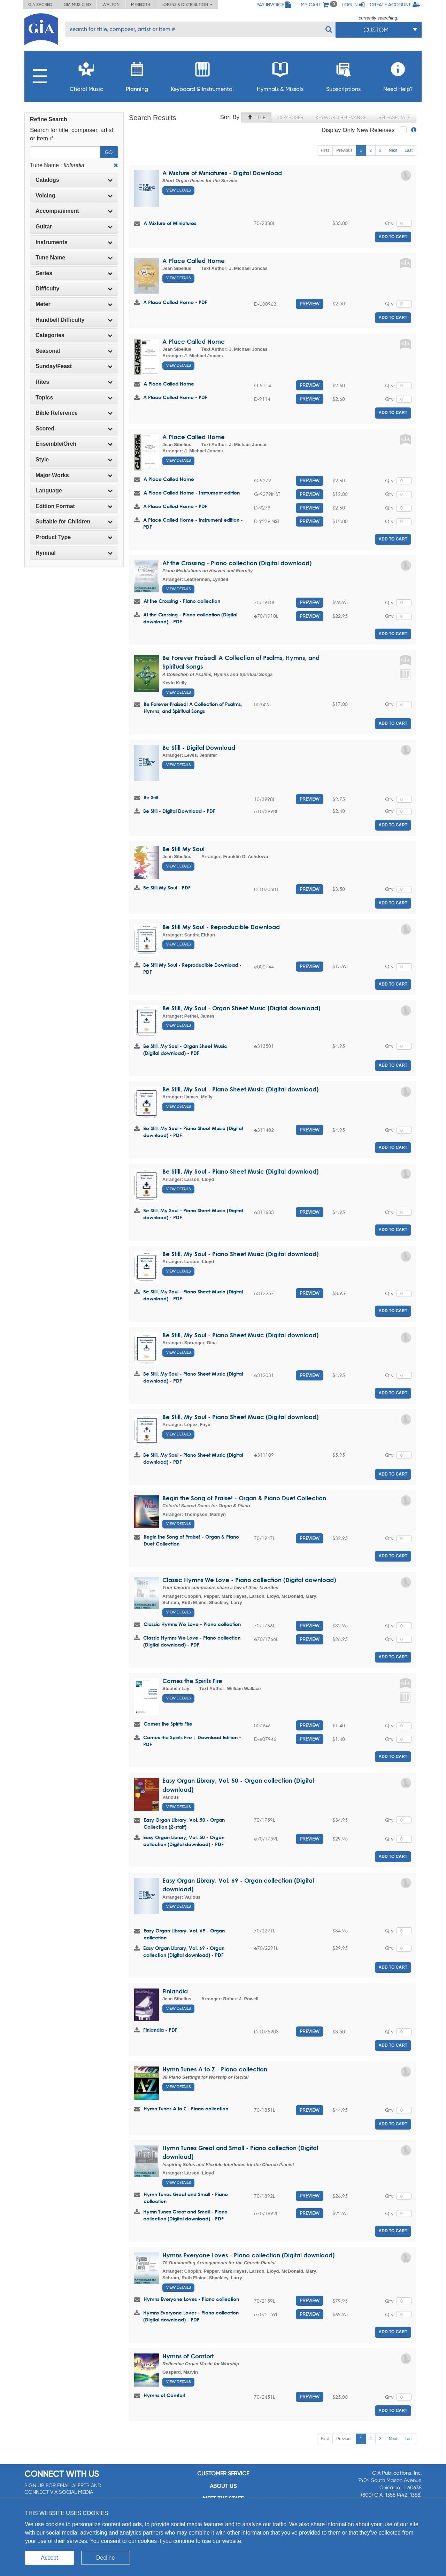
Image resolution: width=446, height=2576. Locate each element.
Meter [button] (74, 304)
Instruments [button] (74, 242)
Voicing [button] (74, 196)
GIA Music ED (77, 4)
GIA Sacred (40, 4)
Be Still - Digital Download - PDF (179, 811)
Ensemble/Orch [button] (74, 444)
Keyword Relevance (341, 117)
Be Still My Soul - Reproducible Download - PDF (192, 968)
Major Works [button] (74, 475)
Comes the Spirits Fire (192, 1681)
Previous (344, 150)
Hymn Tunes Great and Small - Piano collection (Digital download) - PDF (185, 2215)
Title (256, 117)
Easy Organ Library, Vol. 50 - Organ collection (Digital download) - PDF (183, 1840)
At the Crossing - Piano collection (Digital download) (237, 563)
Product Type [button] (74, 537)
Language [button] (74, 490)
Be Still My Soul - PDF (167, 887)
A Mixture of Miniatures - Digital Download (222, 173)
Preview (310, 303)
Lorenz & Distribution (187, 4)
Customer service (223, 2473)
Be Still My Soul (183, 849)
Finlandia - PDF (160, 2030)
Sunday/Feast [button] (74, 366)
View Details (178, 190)
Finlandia (175, 1991)
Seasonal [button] (74, 351)
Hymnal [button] (74, 553)
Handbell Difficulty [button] (74, 320)
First (325, 150)
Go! (109, 152)
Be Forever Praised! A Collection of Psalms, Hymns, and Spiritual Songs (193, 707)
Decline (105, 2558)
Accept (49, 2558)
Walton (111, 4)
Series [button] (74, 273)
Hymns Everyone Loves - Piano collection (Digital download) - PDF (191, 2316)
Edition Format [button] (74, 506)
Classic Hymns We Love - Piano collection (192, 1624)
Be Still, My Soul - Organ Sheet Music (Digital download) (241, 1008)
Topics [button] (74, 397)
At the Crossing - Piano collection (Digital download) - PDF (190, 618)
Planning (137, 74)
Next (393, 150)
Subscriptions (343, 74)
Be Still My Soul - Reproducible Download (221, 927)
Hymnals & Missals (280, 74)
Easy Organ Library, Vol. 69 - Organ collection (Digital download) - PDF (183, 1951)
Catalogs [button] (74, 180)
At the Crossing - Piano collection (182, 601)
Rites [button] (74, 382)
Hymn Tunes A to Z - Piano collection (214, 2069)
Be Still (151, 797)
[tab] (74, 180)
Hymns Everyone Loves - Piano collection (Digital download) (248, 2255)
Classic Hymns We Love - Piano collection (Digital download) (249, 1580)
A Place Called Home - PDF (175, 302)
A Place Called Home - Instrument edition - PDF (193, 523)
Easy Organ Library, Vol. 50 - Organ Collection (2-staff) (184, 1823)
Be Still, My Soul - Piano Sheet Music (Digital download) (240, 1089)
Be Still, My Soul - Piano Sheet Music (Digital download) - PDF (193, 1131)
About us (223, 2486)
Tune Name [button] (74, 257)
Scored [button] (74, 428)
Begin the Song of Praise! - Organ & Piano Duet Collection (244, 1498)
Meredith (140, 4)
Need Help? (398, 74)
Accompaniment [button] (74, 211)
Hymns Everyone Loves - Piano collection (191, 2299)
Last (409, 150)
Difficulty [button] (74, 288)
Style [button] (74, 459)
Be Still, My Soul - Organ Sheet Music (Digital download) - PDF (185, 1049)
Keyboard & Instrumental (202, 74)
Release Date (394, 117)
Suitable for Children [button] (74, 521)
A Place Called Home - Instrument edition (192, 493)
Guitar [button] (74, 226)
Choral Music (86, 74)
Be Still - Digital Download (198, 747)
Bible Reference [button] (74, 413)
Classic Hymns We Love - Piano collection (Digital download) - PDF (191, 1641)
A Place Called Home (193, 260)
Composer (290, 117)
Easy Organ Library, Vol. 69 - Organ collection (184, 1934)
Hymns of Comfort (188, 2356)
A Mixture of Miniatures (170, 223)
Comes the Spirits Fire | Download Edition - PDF (192, 1740)
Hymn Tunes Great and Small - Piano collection (186, 2197)
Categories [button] (74, 335)
